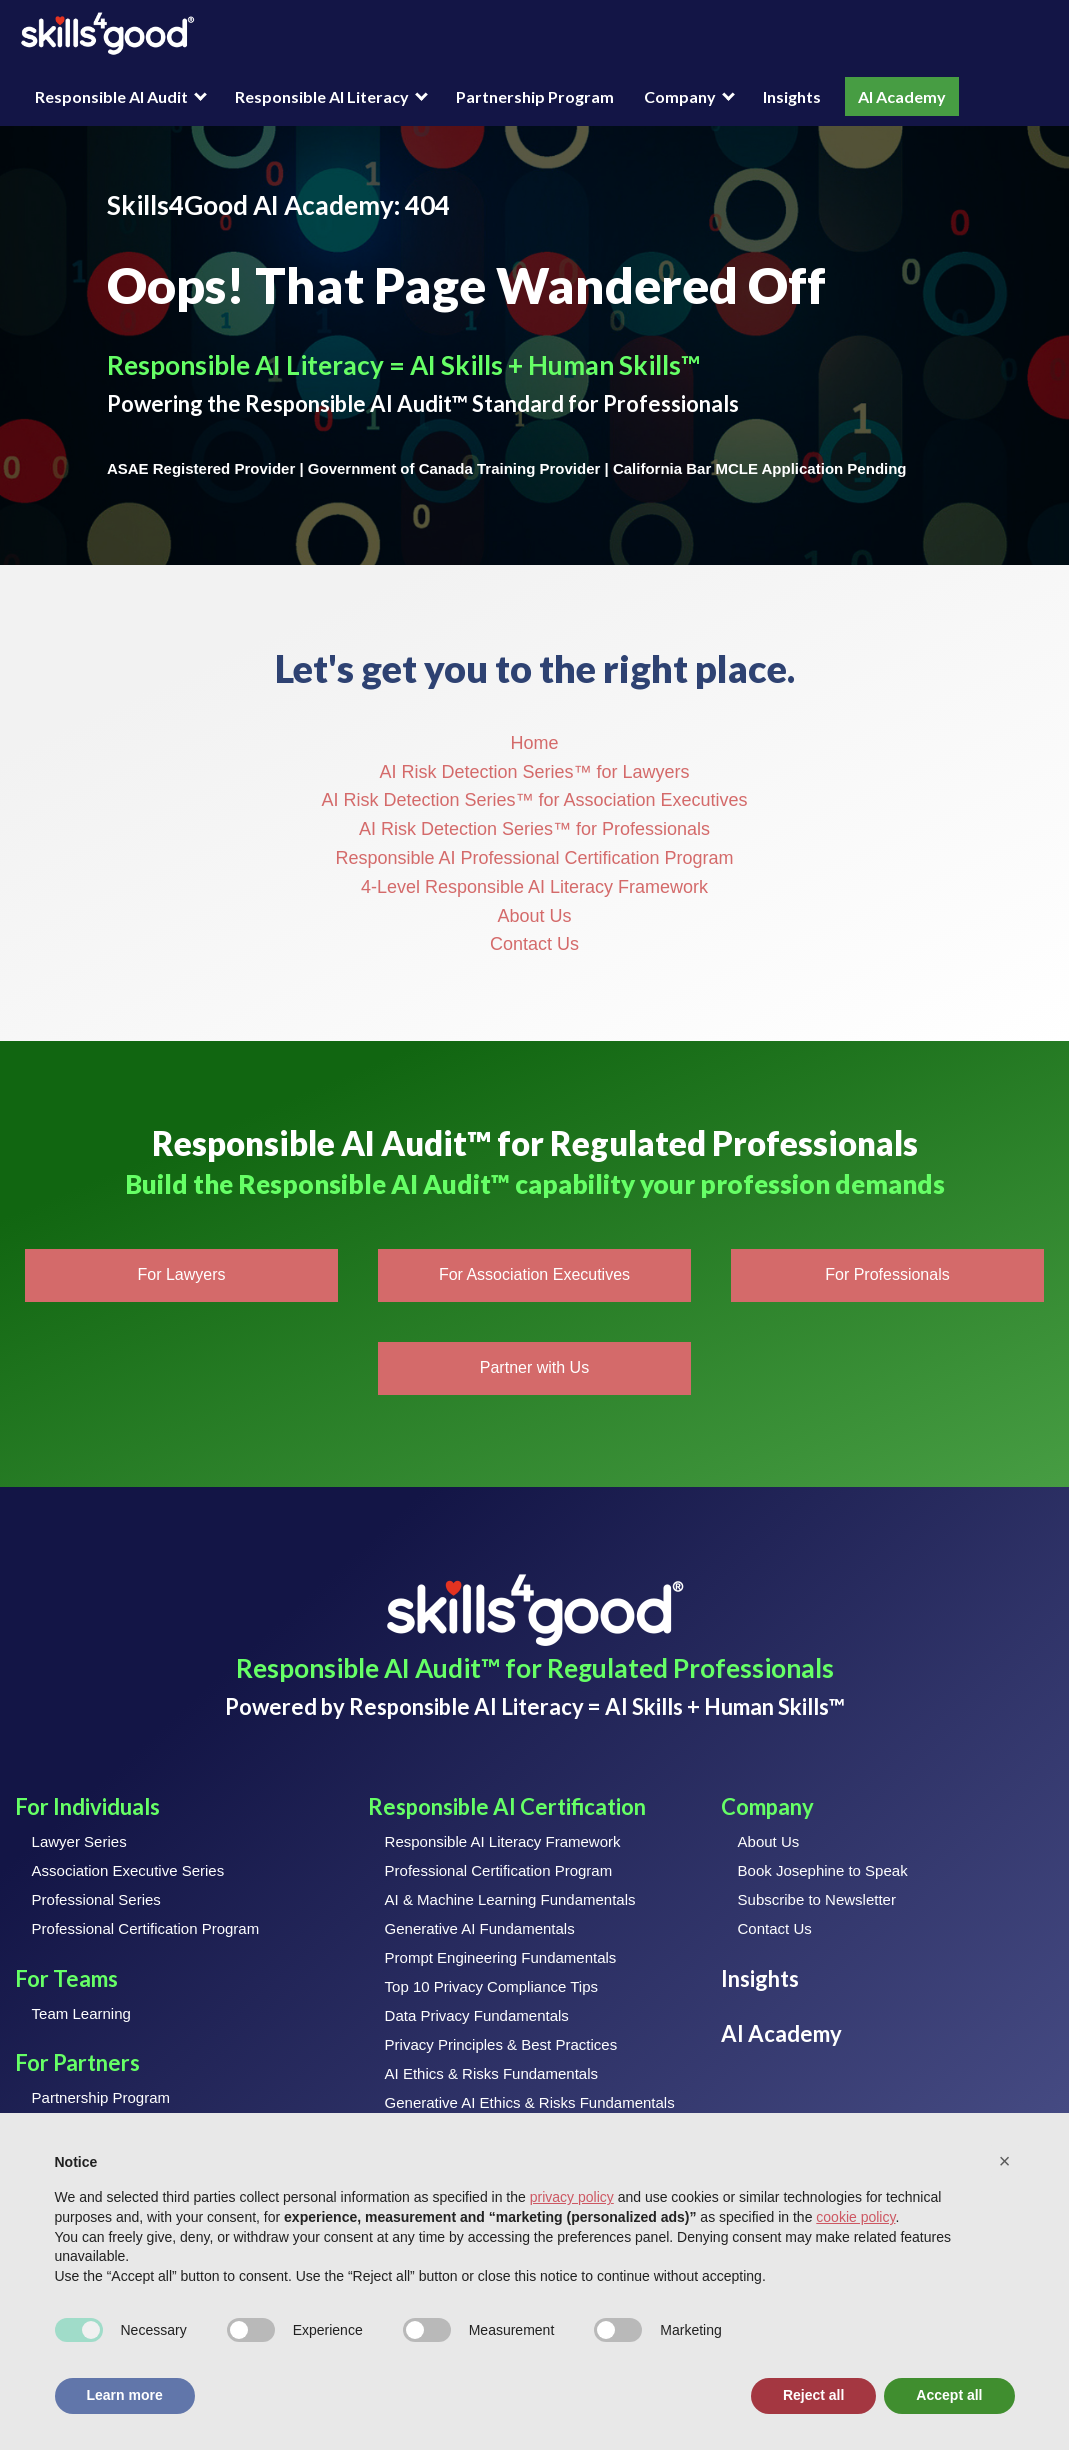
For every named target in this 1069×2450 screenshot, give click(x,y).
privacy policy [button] (572, 2197)
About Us (534, 916)
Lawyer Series (79, 1841)
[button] (181, 1275)
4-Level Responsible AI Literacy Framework (534, 887)
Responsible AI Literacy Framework (503, 1841)
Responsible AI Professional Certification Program (534, 858)
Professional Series (96, 1899)
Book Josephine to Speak (823, 1870)
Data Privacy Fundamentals (477, 2015)
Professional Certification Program (146, 1928)
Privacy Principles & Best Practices (501, 2044)
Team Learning (81, 2013)
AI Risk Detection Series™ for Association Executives (534, 800)
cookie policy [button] (855, 2217)
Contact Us (534, 944)
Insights (792, 96)
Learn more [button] (125, 2395)
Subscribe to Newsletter (817, 1899)
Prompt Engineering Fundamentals (501, 1957)
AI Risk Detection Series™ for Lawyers (534, 772)
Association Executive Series (128, 1870)
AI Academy (902, 96)
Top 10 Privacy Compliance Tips (491, 1986)
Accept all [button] (949, 2395)
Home (534, 743)
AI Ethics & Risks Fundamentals (491, 2073)
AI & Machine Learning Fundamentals (510, 1899)
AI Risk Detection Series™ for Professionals (534, 829)
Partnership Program (535, 96)
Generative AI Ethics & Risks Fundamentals (530, 2102)
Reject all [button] (813, 2395)
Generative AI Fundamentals (480, 1928)
